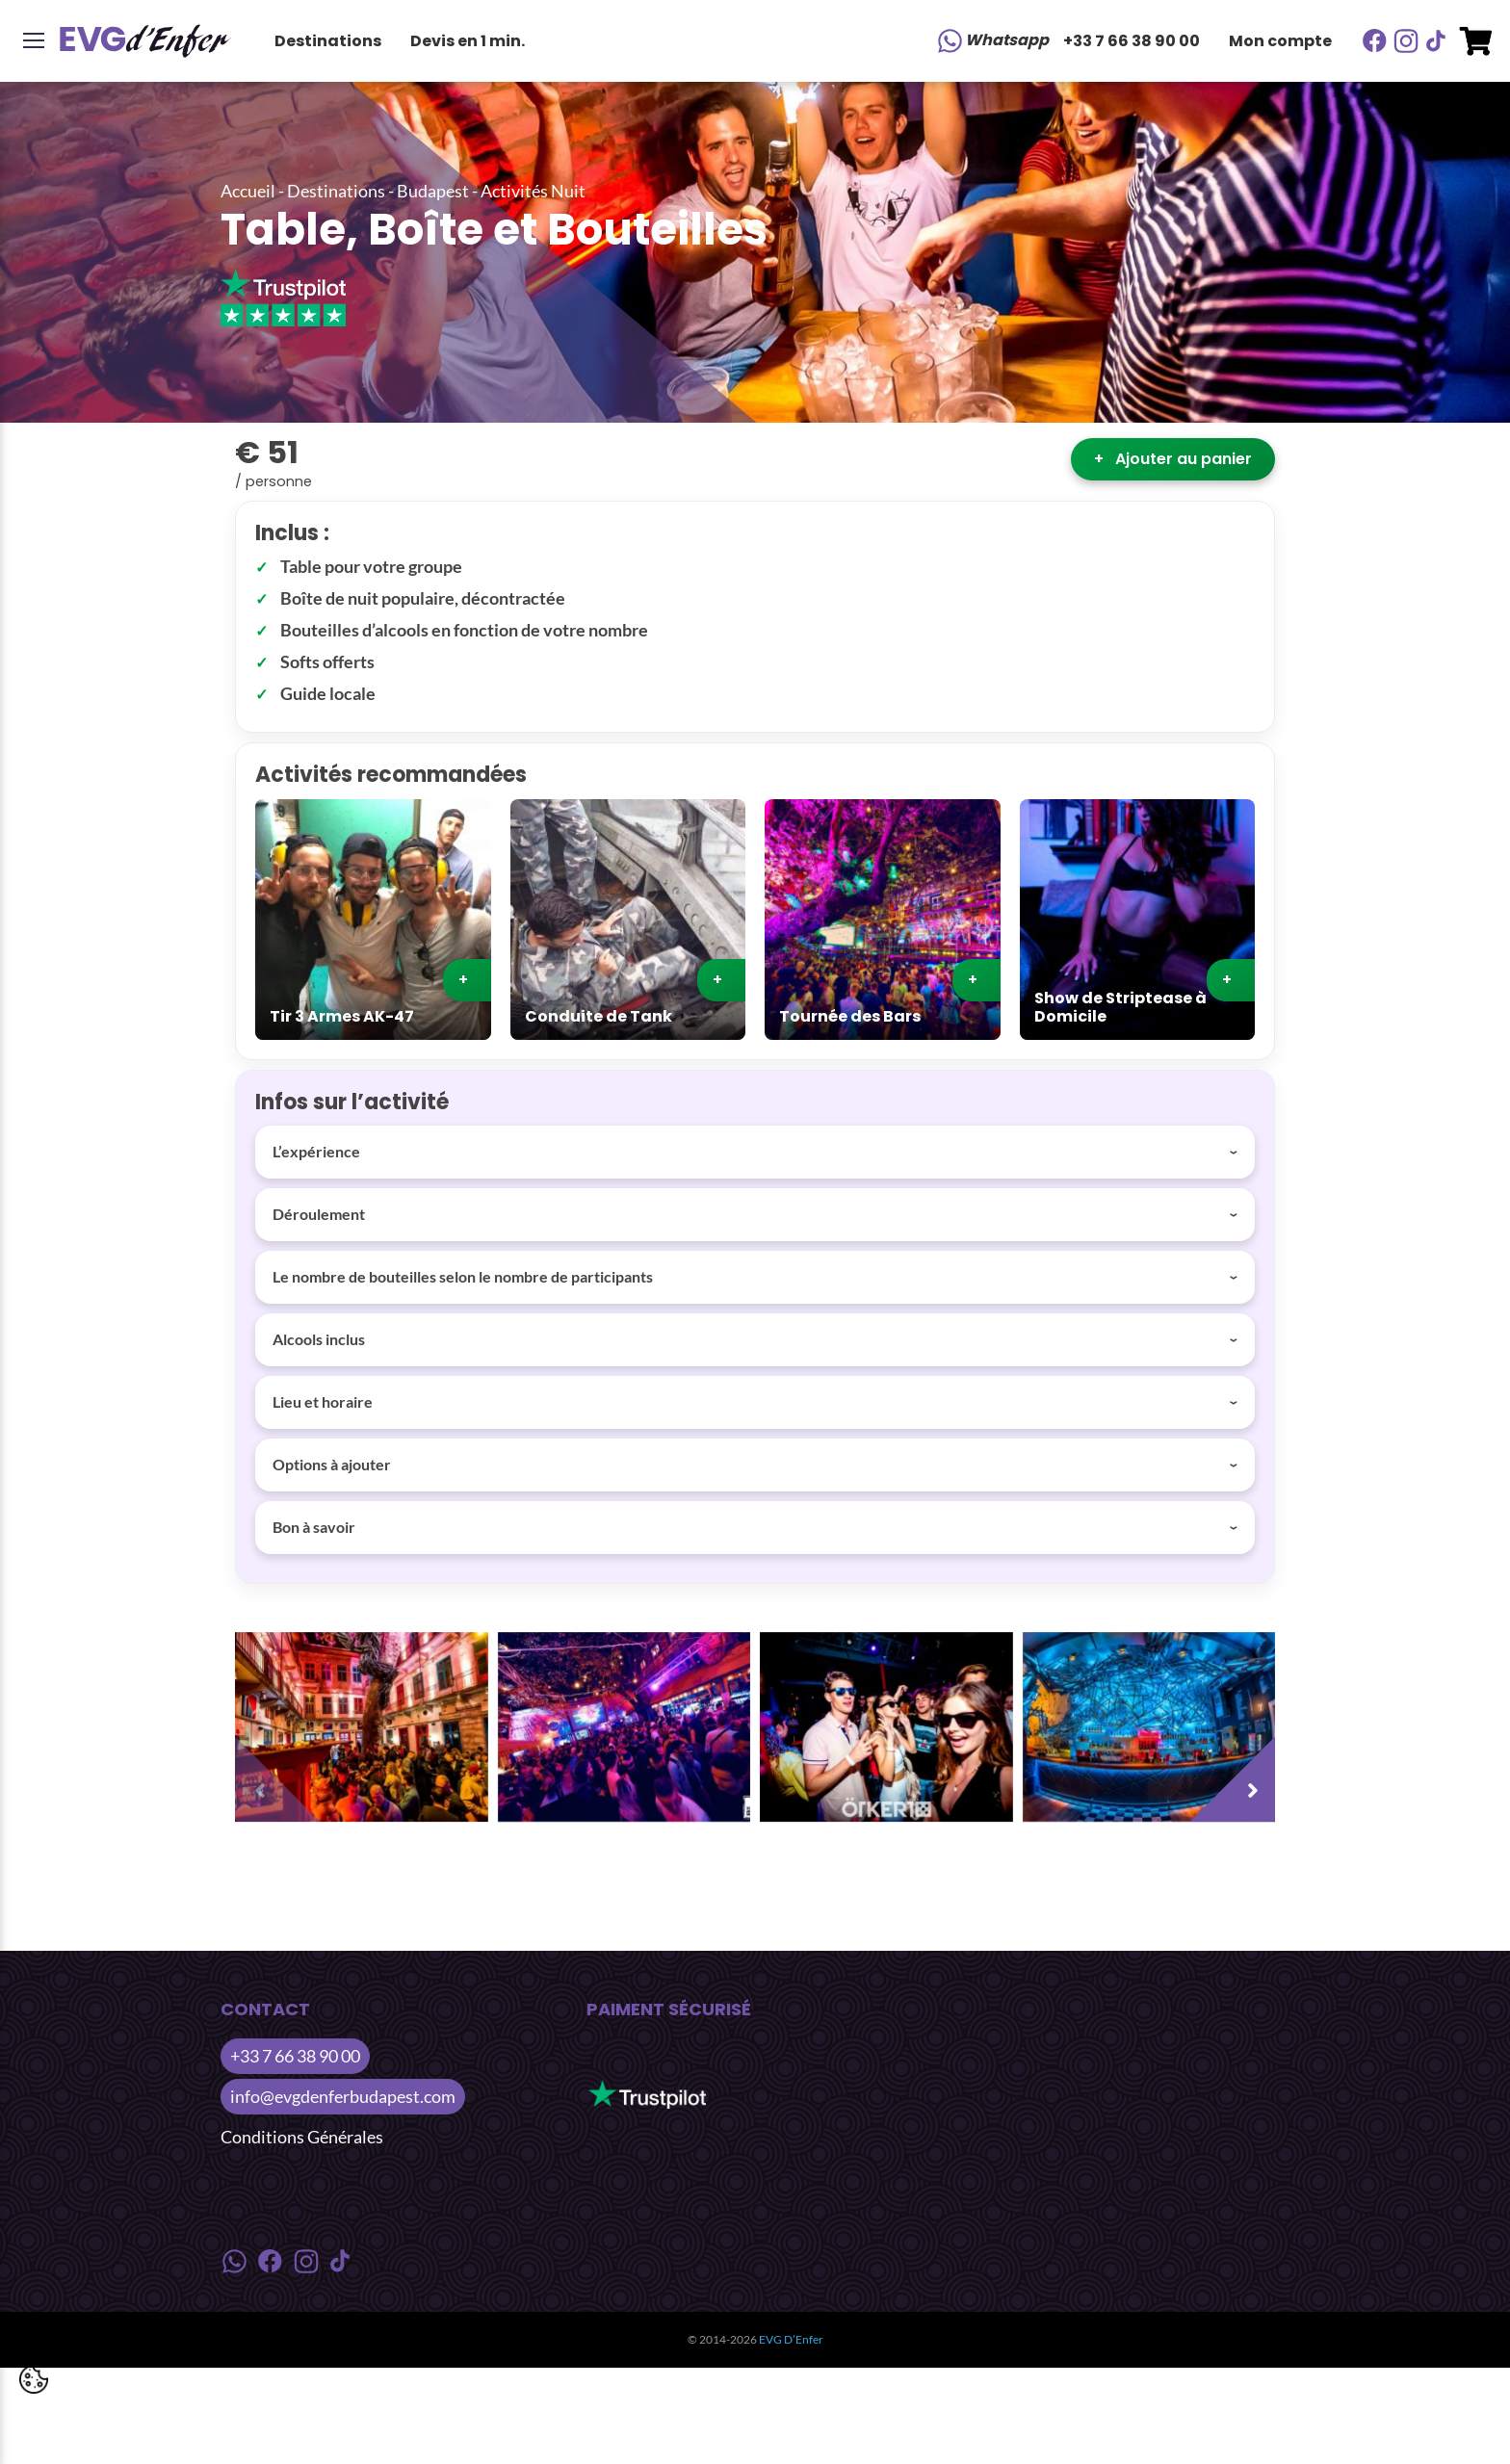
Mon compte (1280, 41)
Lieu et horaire (323, 1401)
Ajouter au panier (1173, 459)
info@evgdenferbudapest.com (343, 2096)
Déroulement (319, 1214)
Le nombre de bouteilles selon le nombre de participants (463, 1276)
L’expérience (316, 1151)
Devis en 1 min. (467, 41)
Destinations (327, 41)
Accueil (248, 190)
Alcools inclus (319, 1339)
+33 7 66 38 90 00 (1131, 41)
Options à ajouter (332, 1464)
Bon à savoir (314, 1526)
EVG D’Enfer (791, 2339)
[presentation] (283, 1773)
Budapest (433, 190)
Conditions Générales (302, 2136)
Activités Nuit (533, 190)
